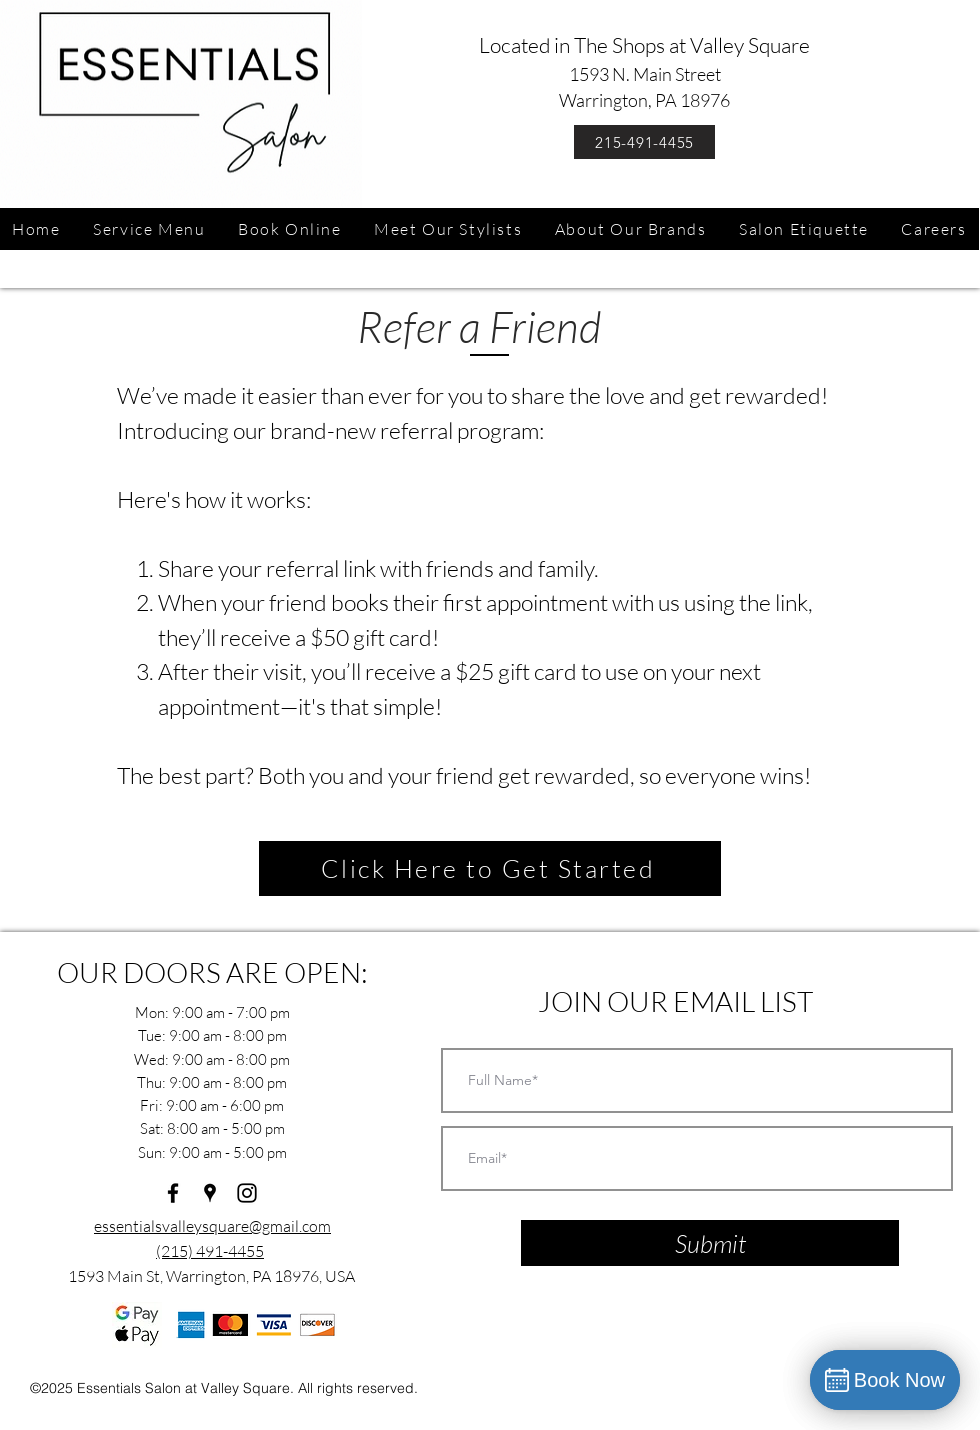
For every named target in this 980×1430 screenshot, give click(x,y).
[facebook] (173, 1193)
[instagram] (247, 1193)
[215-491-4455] (644, 142)
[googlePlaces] (210, 1193)
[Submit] (710, 1243)
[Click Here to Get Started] (490, 868)
